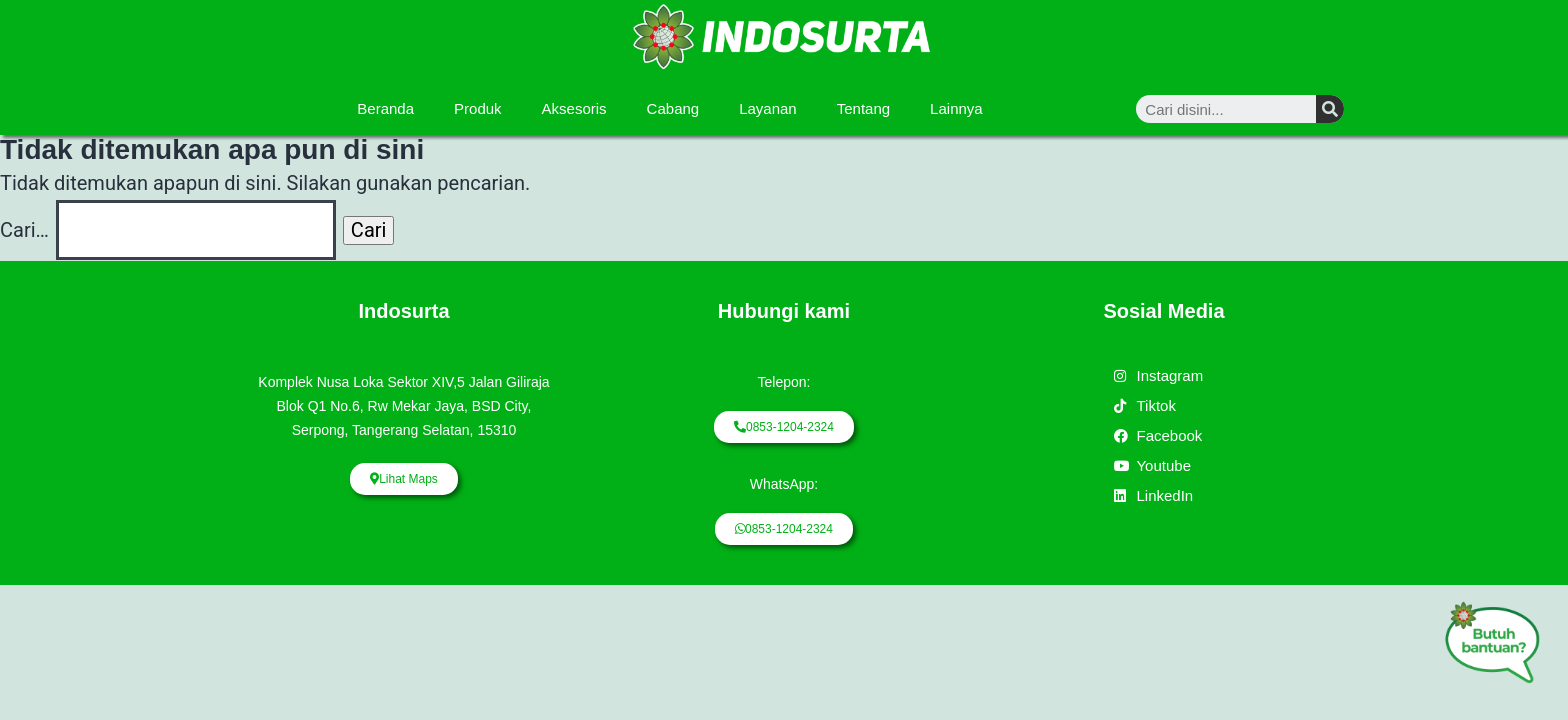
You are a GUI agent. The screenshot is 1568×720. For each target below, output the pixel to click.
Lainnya (956, 108)
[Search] (1330, 109)
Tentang (863, 108)
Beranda (385, 108)
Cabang (673, 108)
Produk (478, 108)
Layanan (768, 108)
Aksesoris (574, 108)
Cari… (24, 230)
